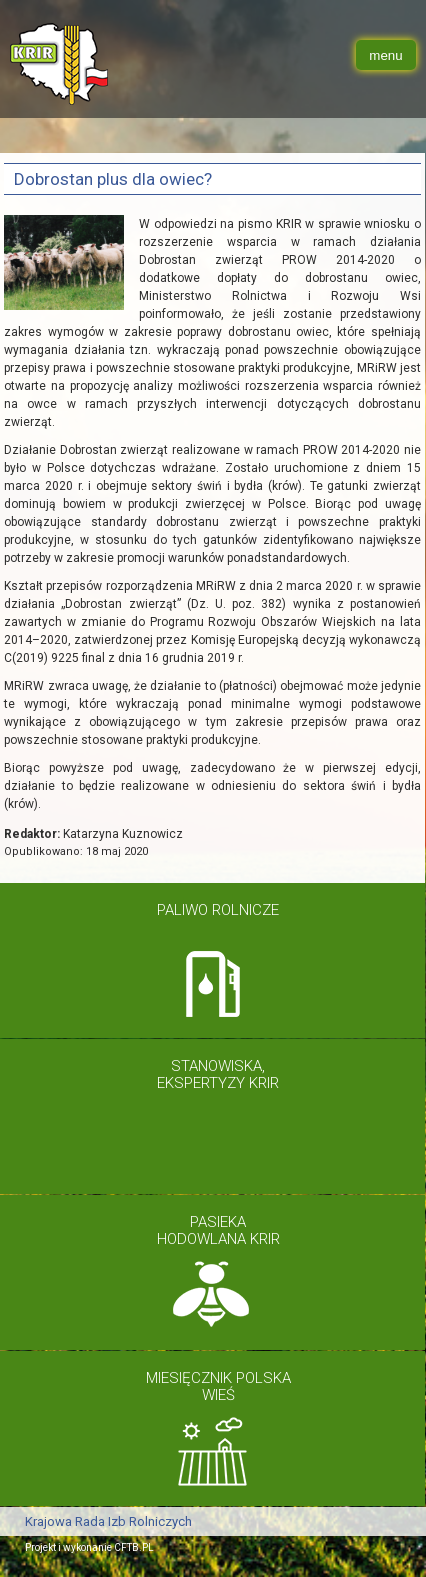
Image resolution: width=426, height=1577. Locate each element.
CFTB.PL (134, 1547)
